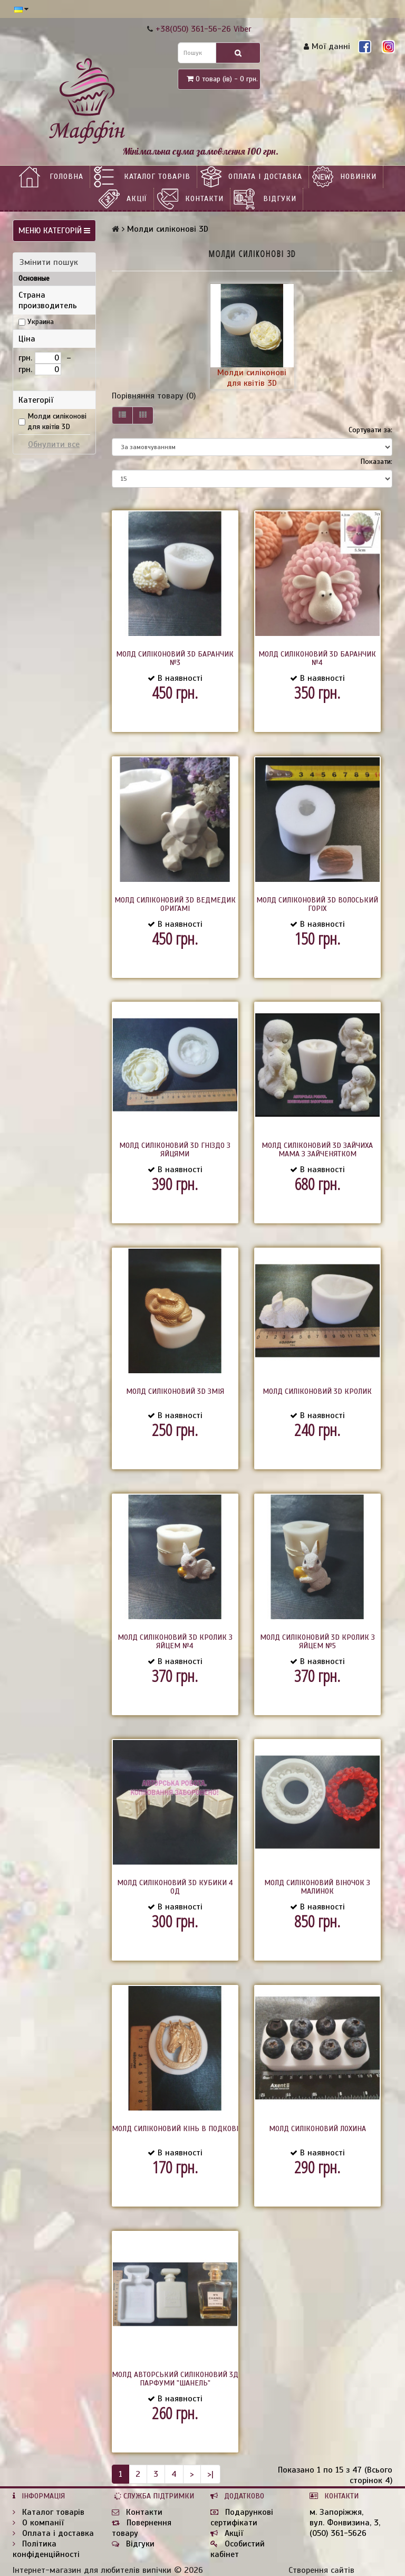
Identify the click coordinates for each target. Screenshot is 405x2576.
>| (210, 2474)
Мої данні (327, 46)
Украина (40, 321)
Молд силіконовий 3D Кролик (317, 1391)
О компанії (38, 2522)
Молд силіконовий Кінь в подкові (175, 2128)
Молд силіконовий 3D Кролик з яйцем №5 (317, 1641)
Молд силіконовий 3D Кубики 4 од (175, 1887)
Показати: (376, 461)
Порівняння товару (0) (154, 396)
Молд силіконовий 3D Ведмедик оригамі (175, 904)
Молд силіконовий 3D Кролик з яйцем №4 (175, 1641)
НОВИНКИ (358, 176)
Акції (137, 198)
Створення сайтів (321, 2570)
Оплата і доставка (265, 176)
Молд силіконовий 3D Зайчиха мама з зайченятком (317, 1149)
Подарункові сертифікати (241, 2517)
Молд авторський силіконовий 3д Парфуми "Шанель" (175, 2379)
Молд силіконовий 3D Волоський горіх (317, 904)
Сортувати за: (370, 429)
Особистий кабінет (237, 2549)
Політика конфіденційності (46, 2549)
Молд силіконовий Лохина (317, 2128)
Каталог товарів (157, 176)
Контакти (204, 198)
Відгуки (279, 198)
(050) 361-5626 (338, 2533)
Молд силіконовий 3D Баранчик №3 (175, 658)
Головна (66, 176)
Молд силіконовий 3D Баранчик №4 (317, 658)
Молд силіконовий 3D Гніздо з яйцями (174, 1149)
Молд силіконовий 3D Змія (175, 1391)
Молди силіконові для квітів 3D (56, 421)
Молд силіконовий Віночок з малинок (317, 1887)
